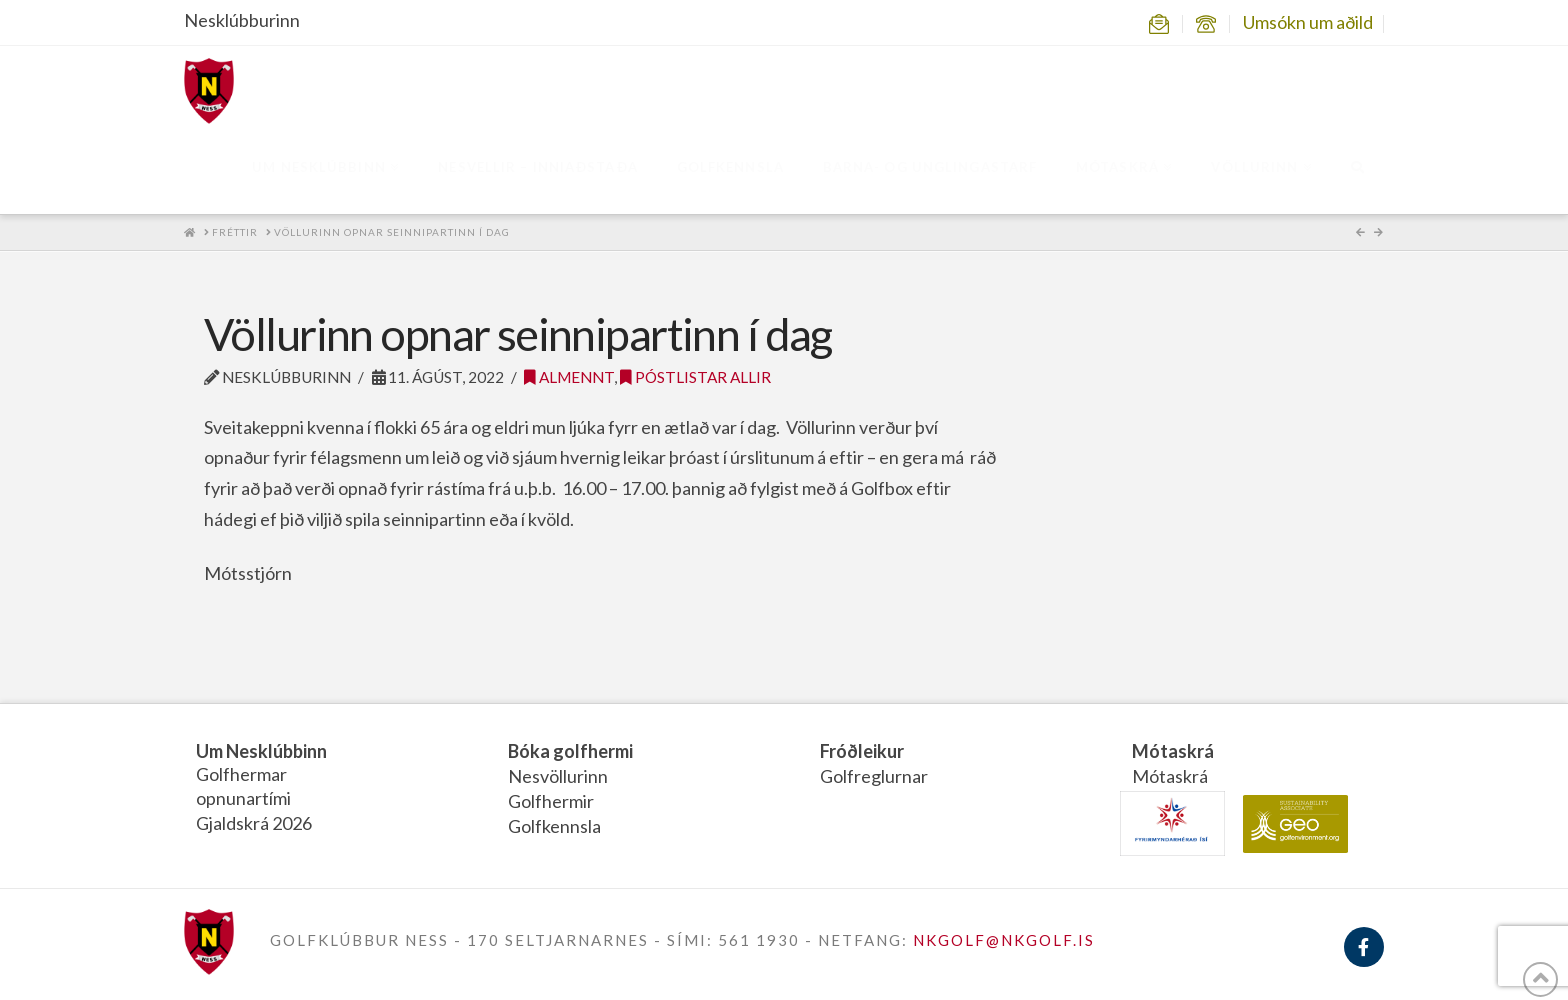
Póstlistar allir (695, 377)
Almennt (569, 377)
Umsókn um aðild (1308, 22)
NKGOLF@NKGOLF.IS (1004, 940)
